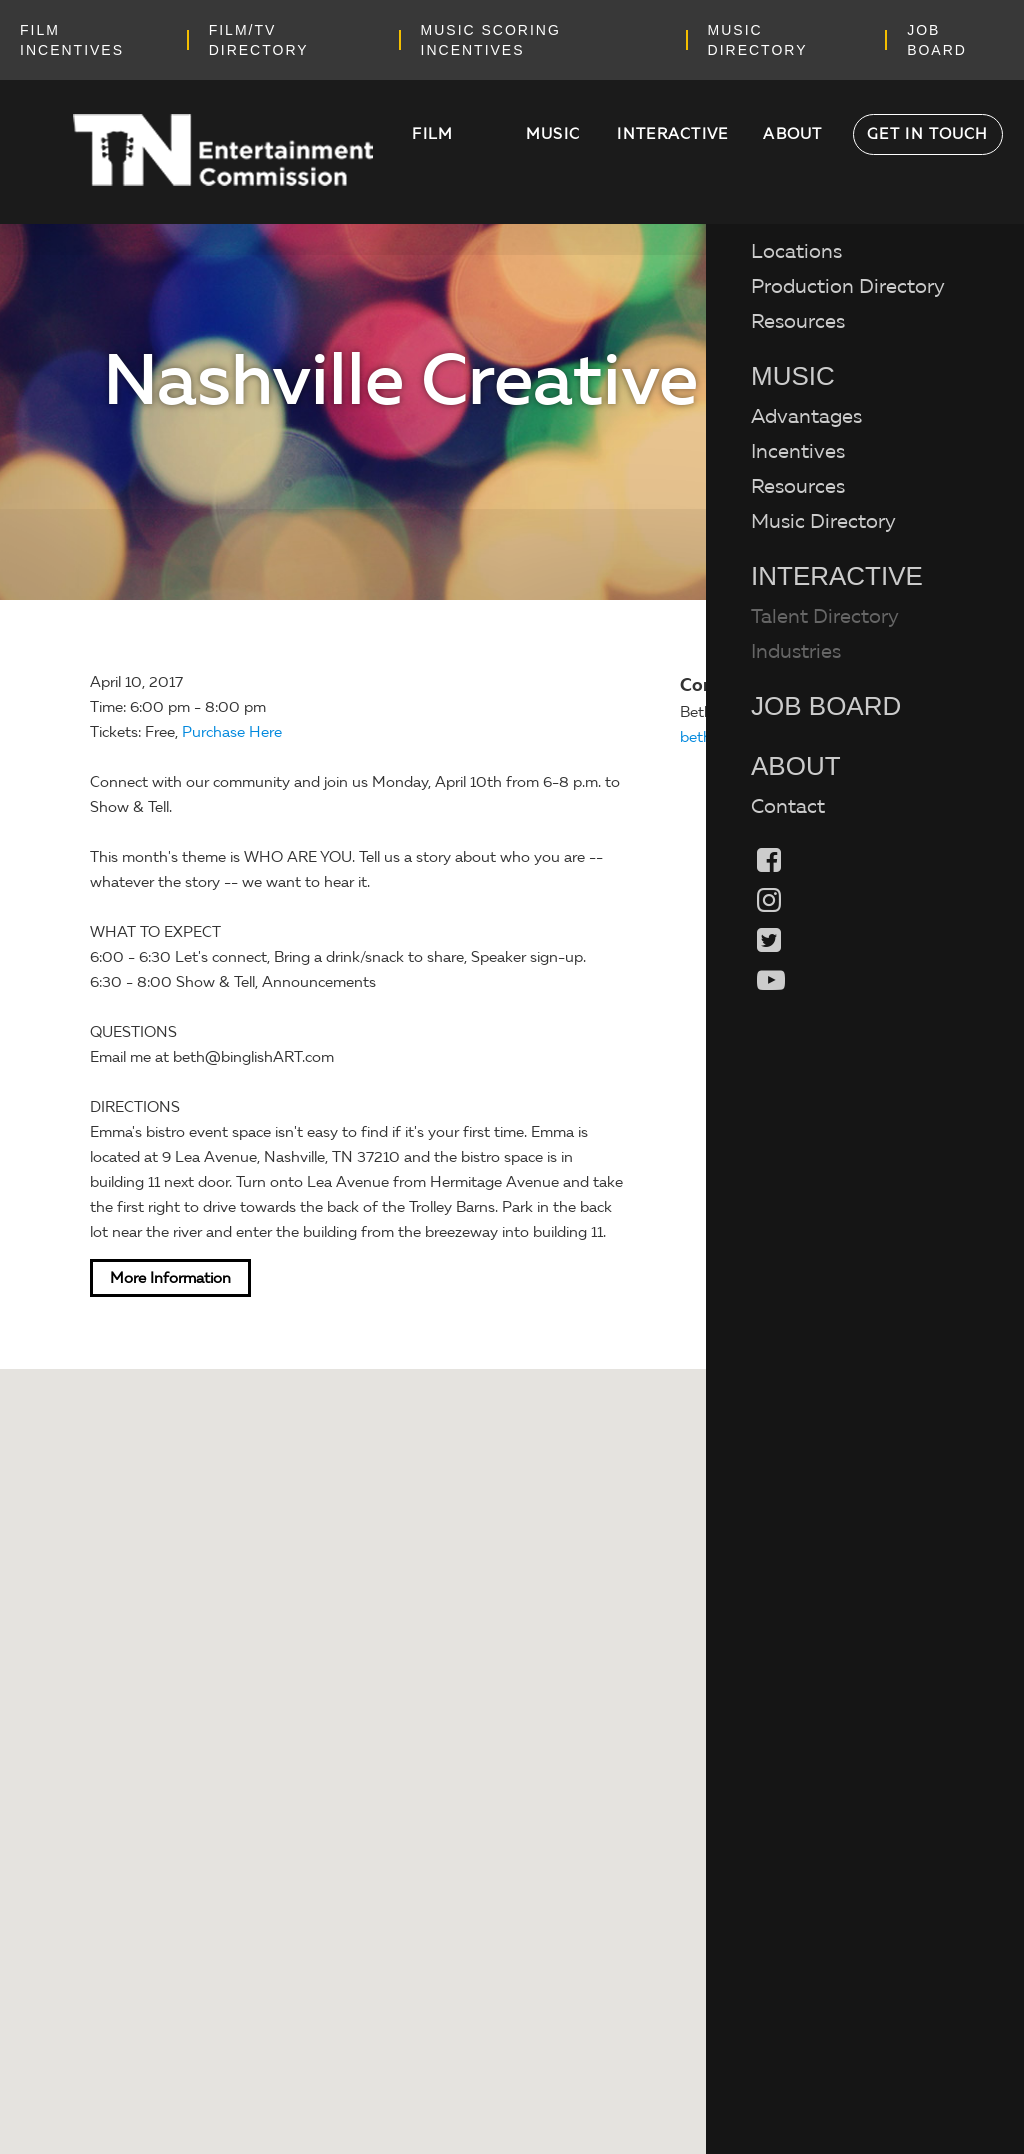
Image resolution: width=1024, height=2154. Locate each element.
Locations (796, 251)
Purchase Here (232, 732)
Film (432, 134)
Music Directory (823, 521)
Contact (788, 806)
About (793, 134)
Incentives (798, 451)
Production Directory (848, 286)
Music (553, 134)
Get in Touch (928, 134)
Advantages (806, 416)
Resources (798, 321)
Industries (796, 651)
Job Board (826, 706)
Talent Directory (825, 616)
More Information (170, 1278)
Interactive (672, 134)
